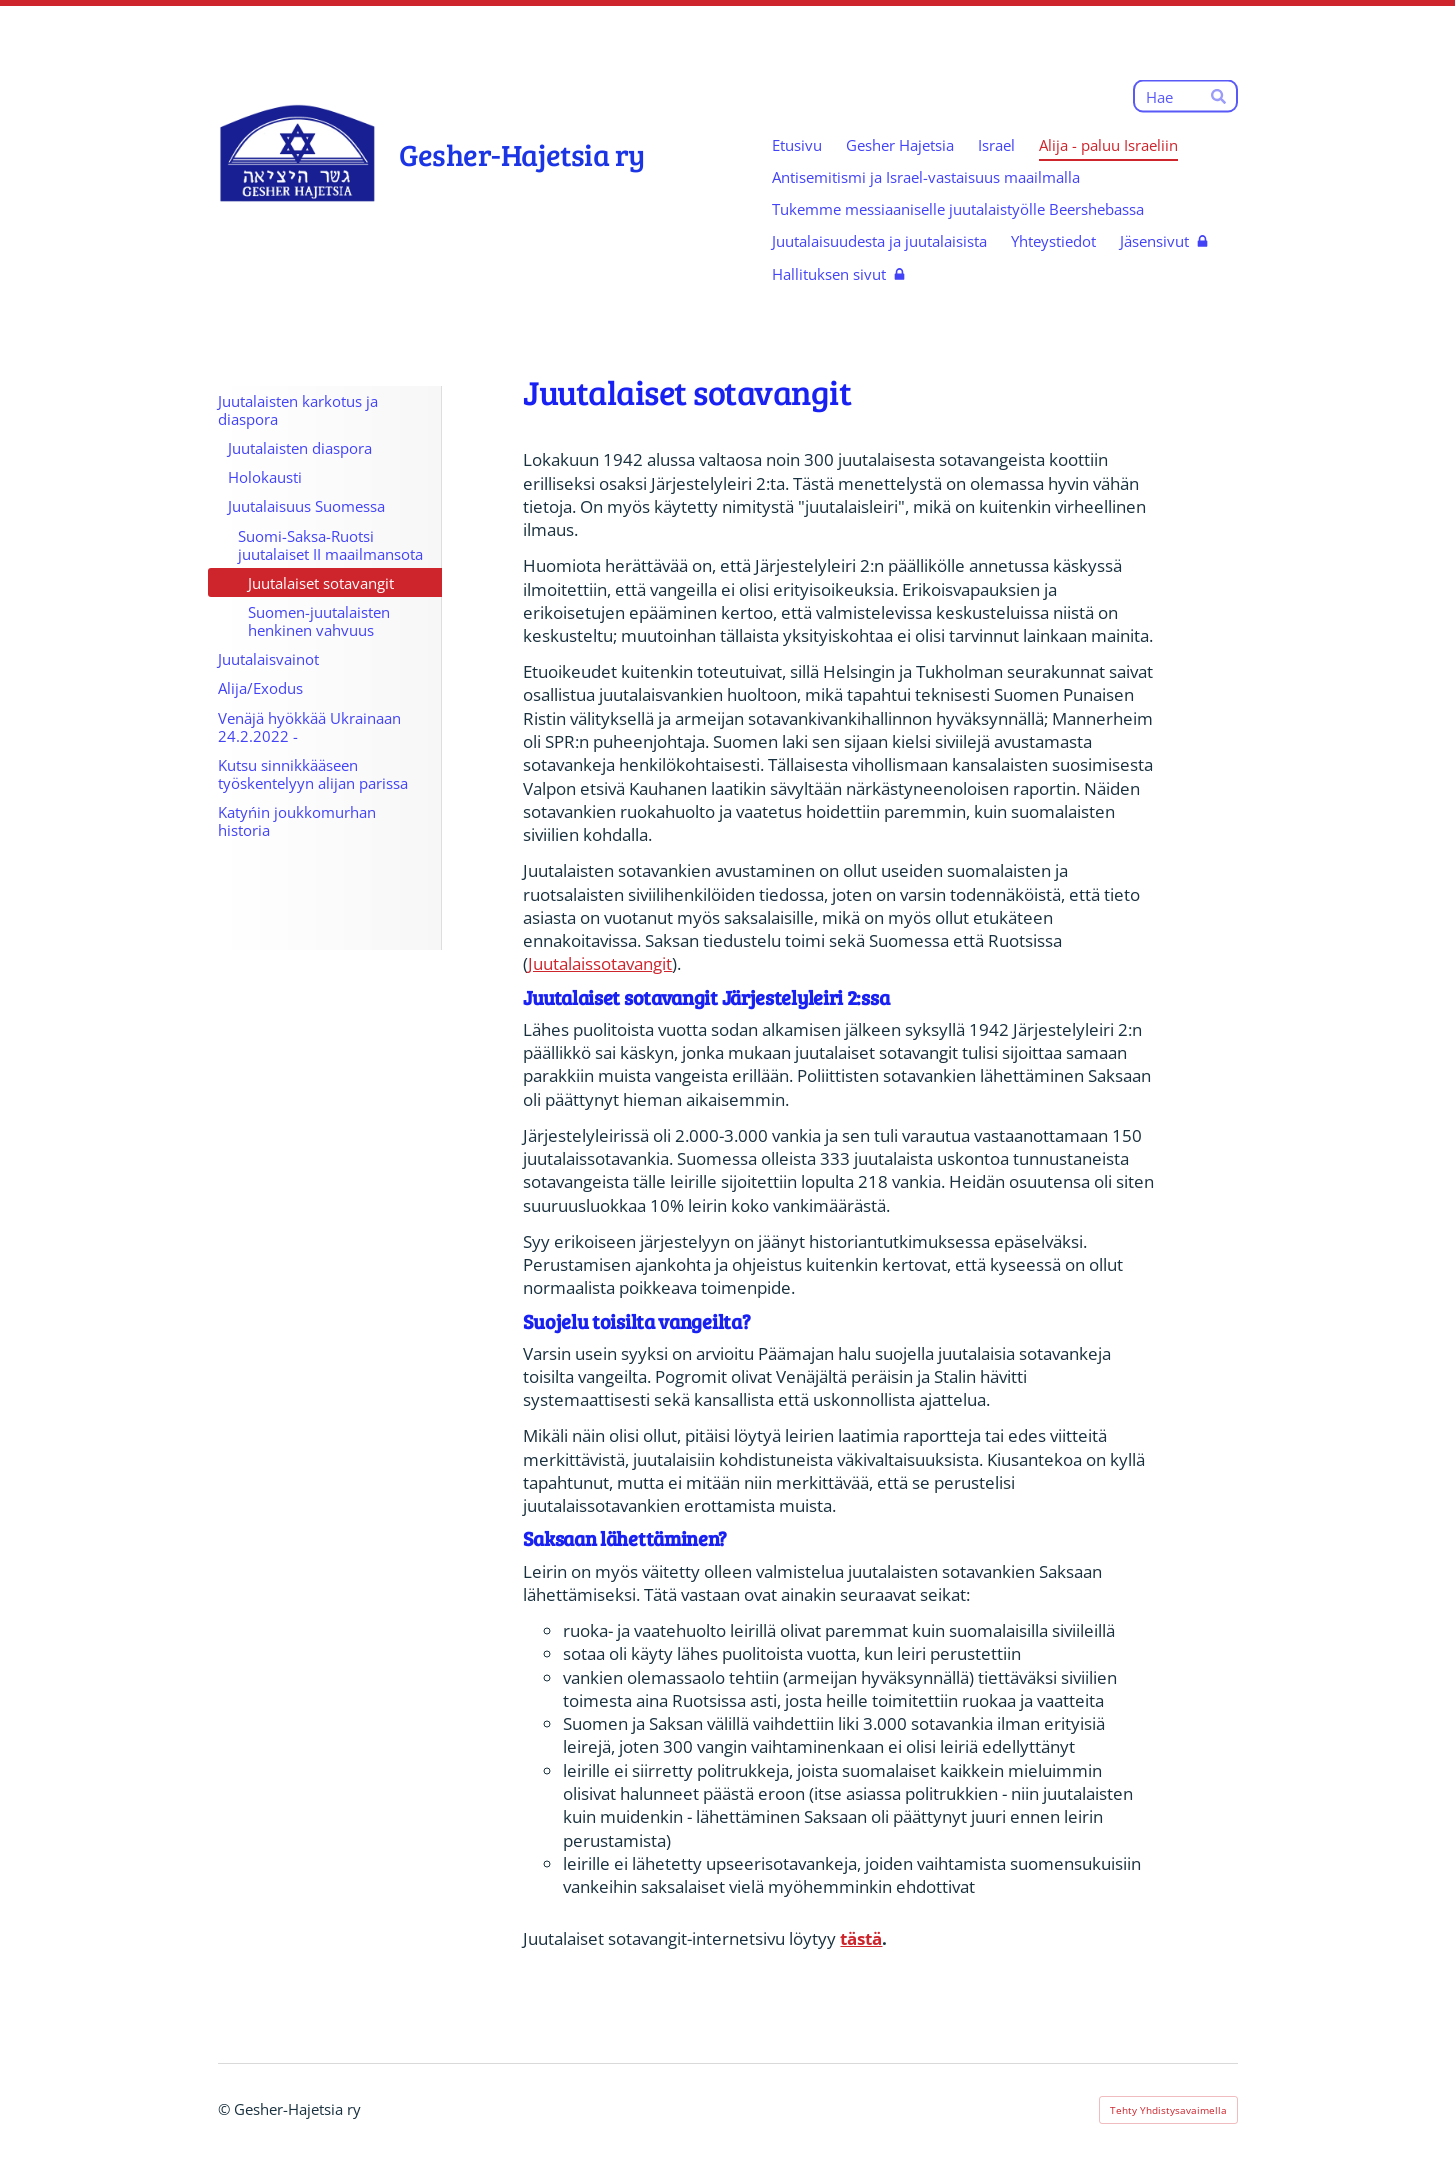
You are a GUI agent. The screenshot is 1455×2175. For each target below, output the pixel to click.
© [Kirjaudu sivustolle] (226, 2109)
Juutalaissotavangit (600, 963)
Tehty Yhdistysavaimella (1168, 2110)
